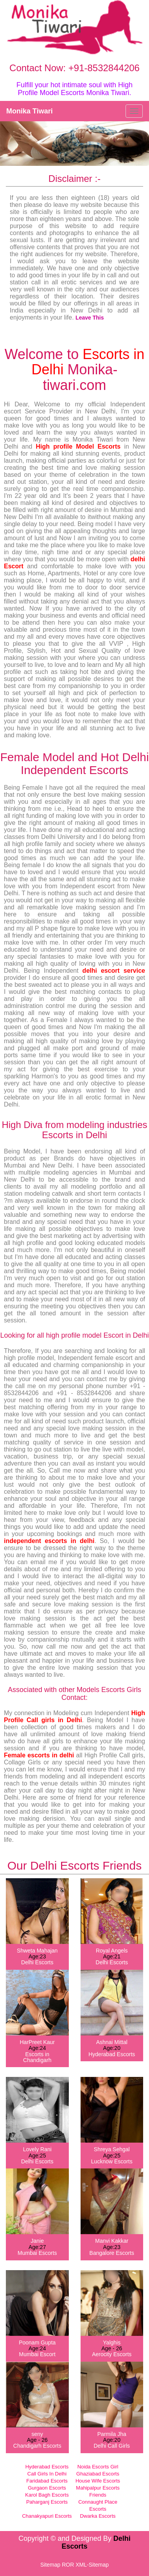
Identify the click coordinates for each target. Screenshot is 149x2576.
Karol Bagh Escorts (46, 2495)
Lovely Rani (37, 2149)
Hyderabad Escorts (111, 2054)
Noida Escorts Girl (97, 2467)
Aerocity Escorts (111, 2354)
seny (37, 2434)
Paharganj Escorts (47, 2502)
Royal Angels (112, 1950)
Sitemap (50, 2565)
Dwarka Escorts (97, 2516)
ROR (68, 2565)
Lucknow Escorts (112, 2161)
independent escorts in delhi (49, 1541)
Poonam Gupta (37, 2342)
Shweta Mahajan (37, 1950)
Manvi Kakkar (111, 2241)
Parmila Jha (111, 2434)
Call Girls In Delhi (46, 2474)
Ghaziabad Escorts (97, 2474)
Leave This (89, 317)
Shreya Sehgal (112, 2149)
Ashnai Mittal (111, 2042)
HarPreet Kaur (37, 2042)
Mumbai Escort (37, 2354)
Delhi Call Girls (111, 2446)
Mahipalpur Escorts (97, 2488)
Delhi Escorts (37, 1962)
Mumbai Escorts (37, 2253)
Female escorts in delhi (39, 1755)
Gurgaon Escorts (47, 2488)
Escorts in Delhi (87, 362)
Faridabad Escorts (47, 2481)
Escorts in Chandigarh (37, 2057)
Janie (37, 2241)
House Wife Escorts (97, 2481)
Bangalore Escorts (112, 2253)
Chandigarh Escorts (37, 2446)
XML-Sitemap (92, 2565)
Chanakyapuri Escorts (47, 2516)
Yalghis (111, 2342)
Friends (97, 2495)
